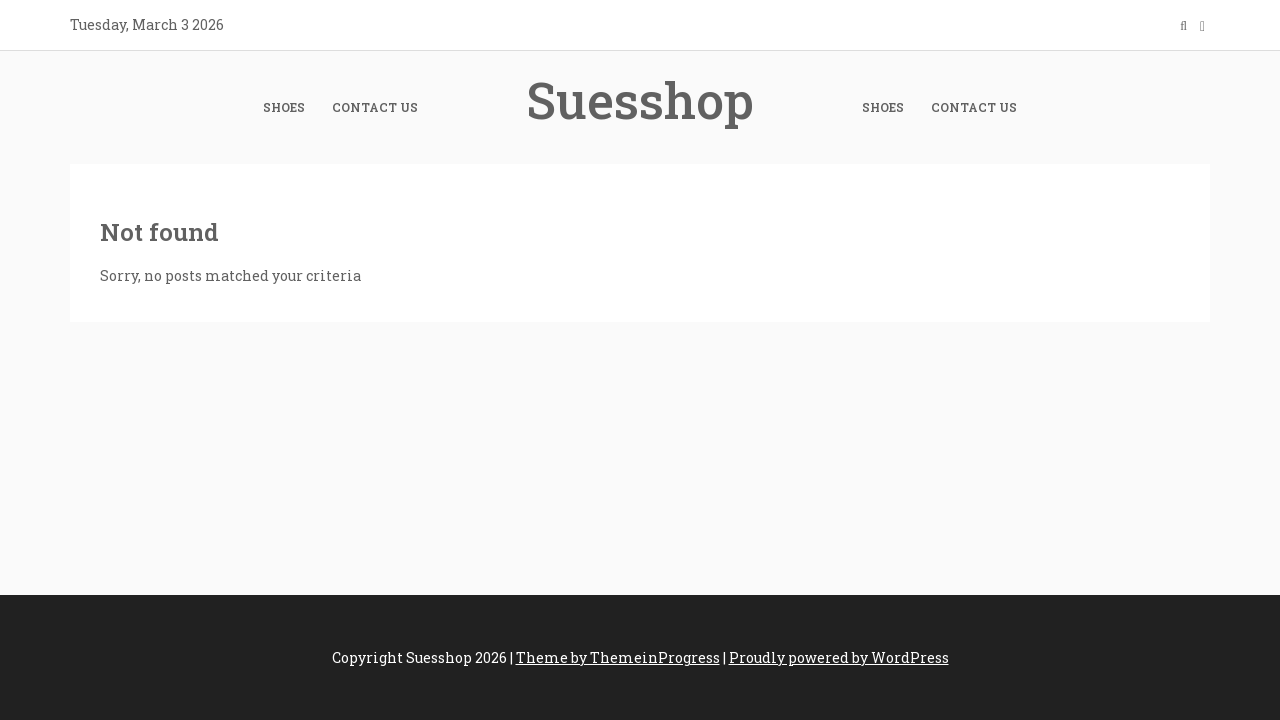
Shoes (284, 107)
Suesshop (640, 100)
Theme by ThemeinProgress (618, 657)
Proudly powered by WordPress (839, 657)
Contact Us (375, 107)
